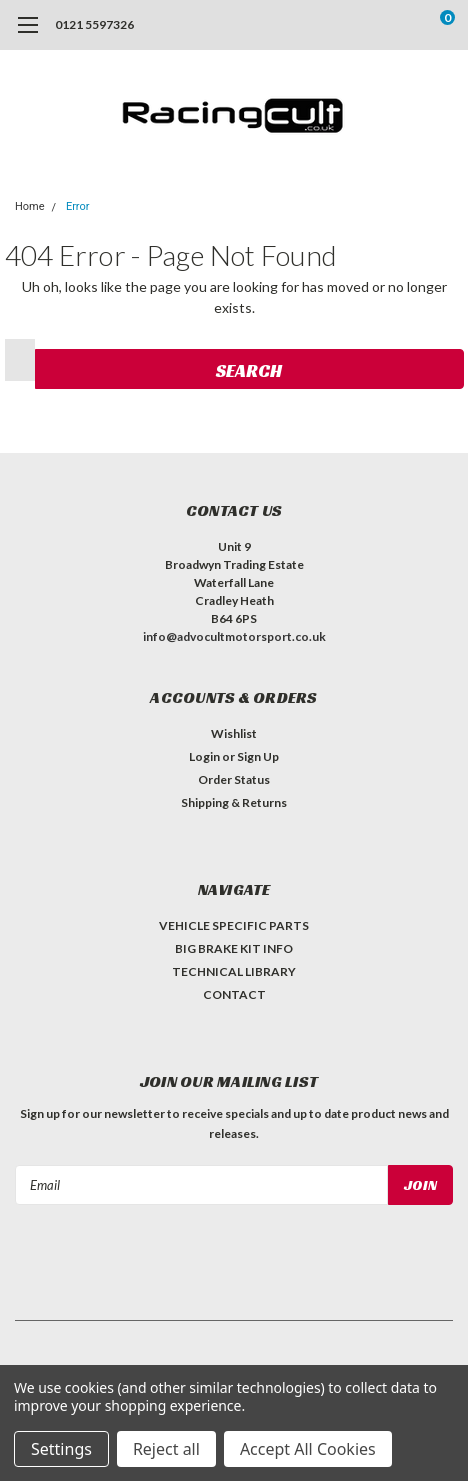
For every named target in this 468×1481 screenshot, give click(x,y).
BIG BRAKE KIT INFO (234, 948)
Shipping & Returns (234, 802)
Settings (61, 1449)
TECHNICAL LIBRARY (234, 971)
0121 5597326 (94, 24)
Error (78, 206)
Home (30, 206)
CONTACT (234, 994)
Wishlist (234, 733)
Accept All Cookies (308, 1449)
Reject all (166, 1449)
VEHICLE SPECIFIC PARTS (234, 925)
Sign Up (258, 756)
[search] (367, 25)
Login (204, 756)
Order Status (234, 779)
